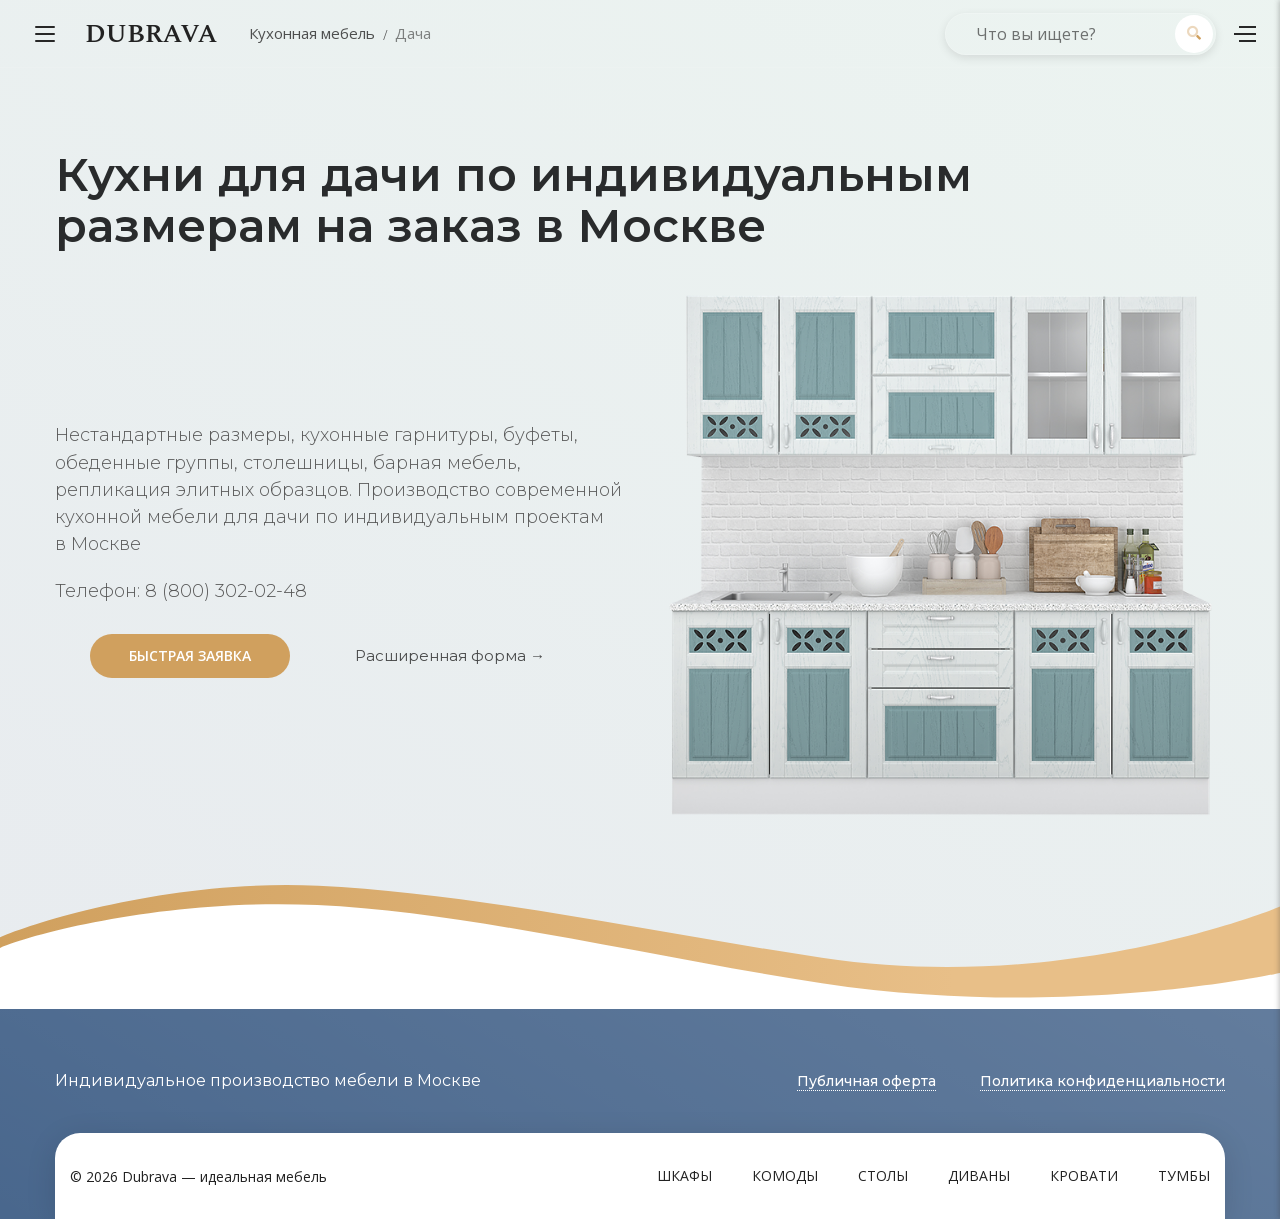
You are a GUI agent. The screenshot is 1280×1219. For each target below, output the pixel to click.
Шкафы (684, 1175)
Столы (883, 1175)
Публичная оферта (866, 1081)
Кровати (1084, 1175)
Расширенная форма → (450, 655)
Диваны (979, 1175)
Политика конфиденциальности (1102, 1081)
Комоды (785, 1175)
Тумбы (1184, 1175)
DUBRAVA (151, 34)
